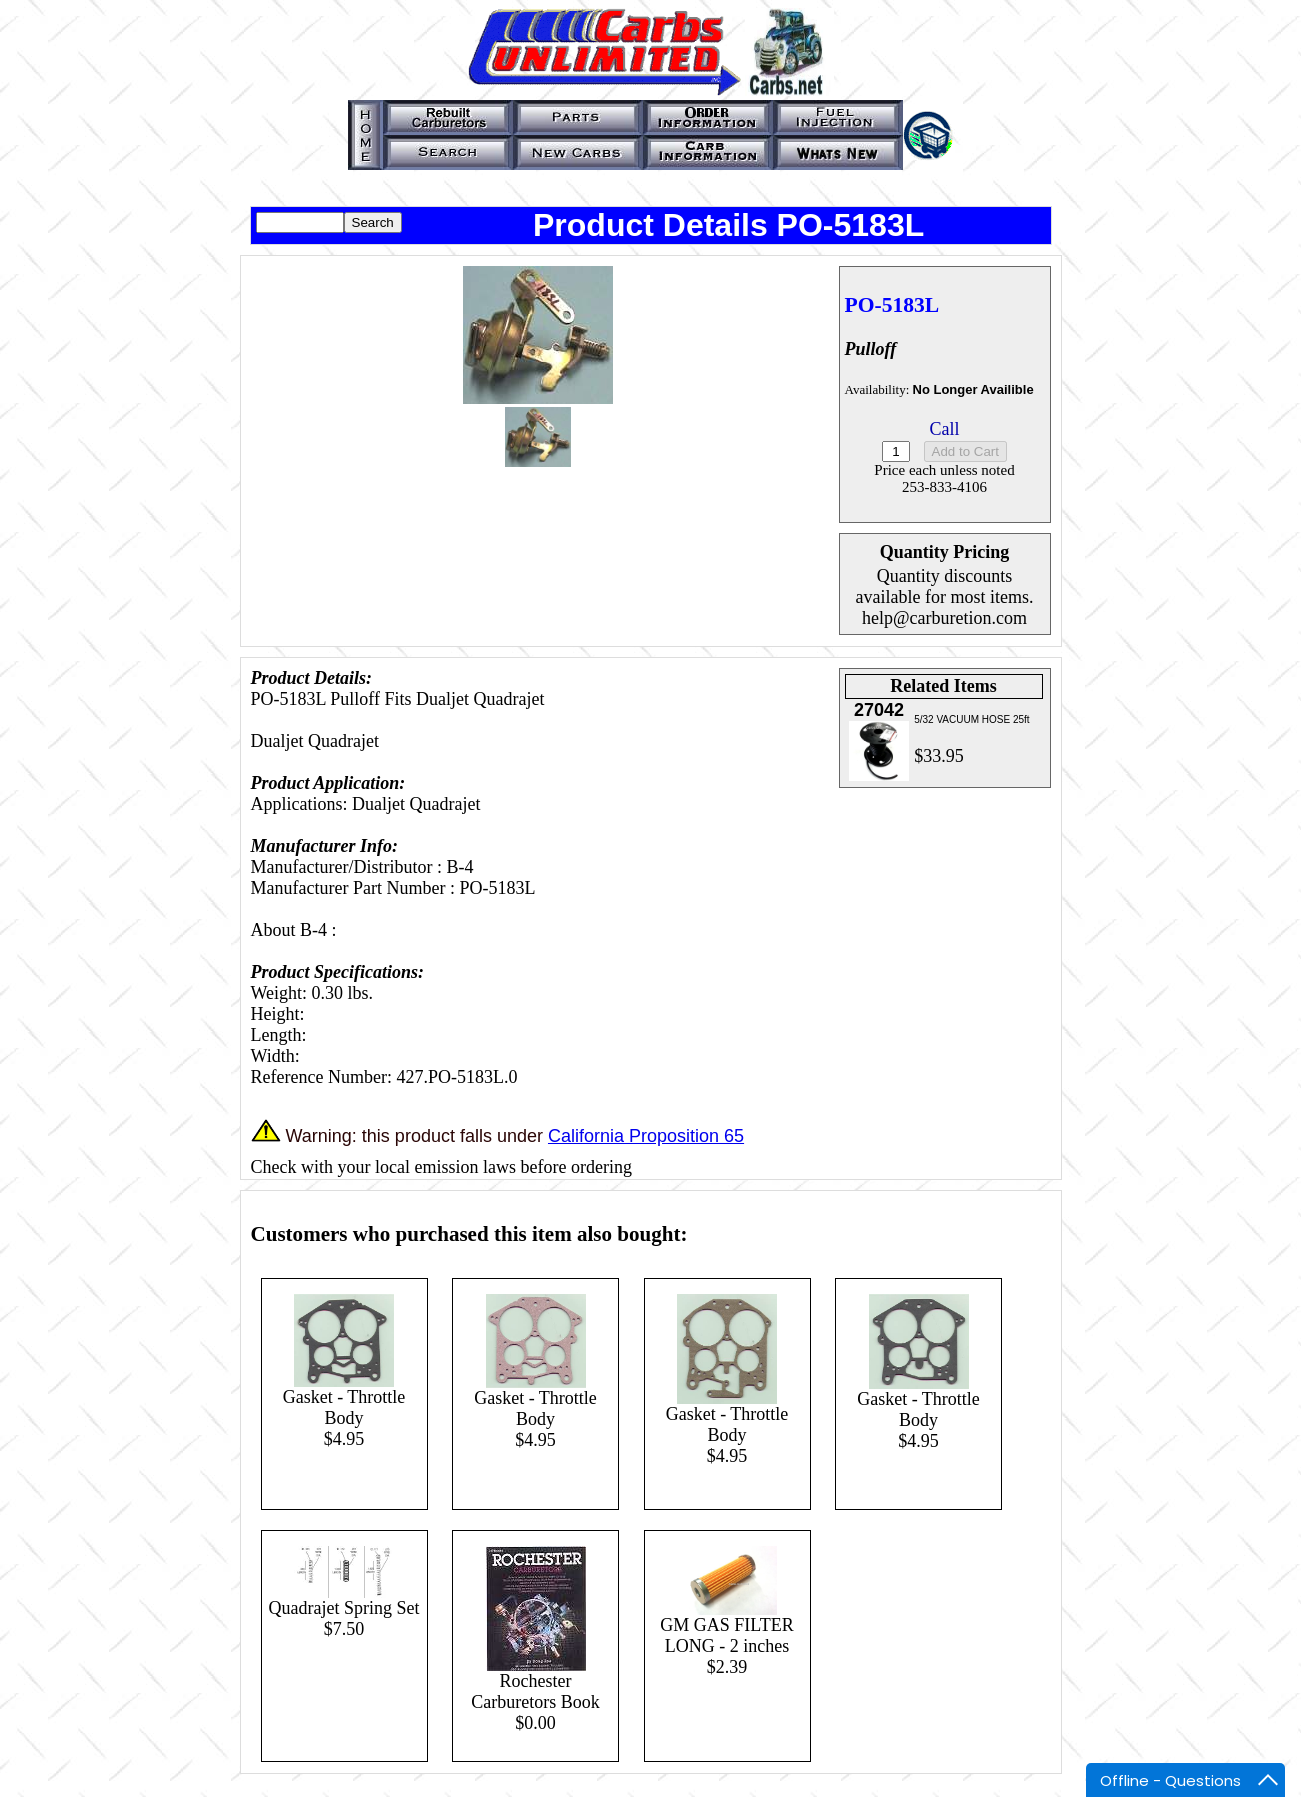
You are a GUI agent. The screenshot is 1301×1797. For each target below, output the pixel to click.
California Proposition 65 (646, 1136)
